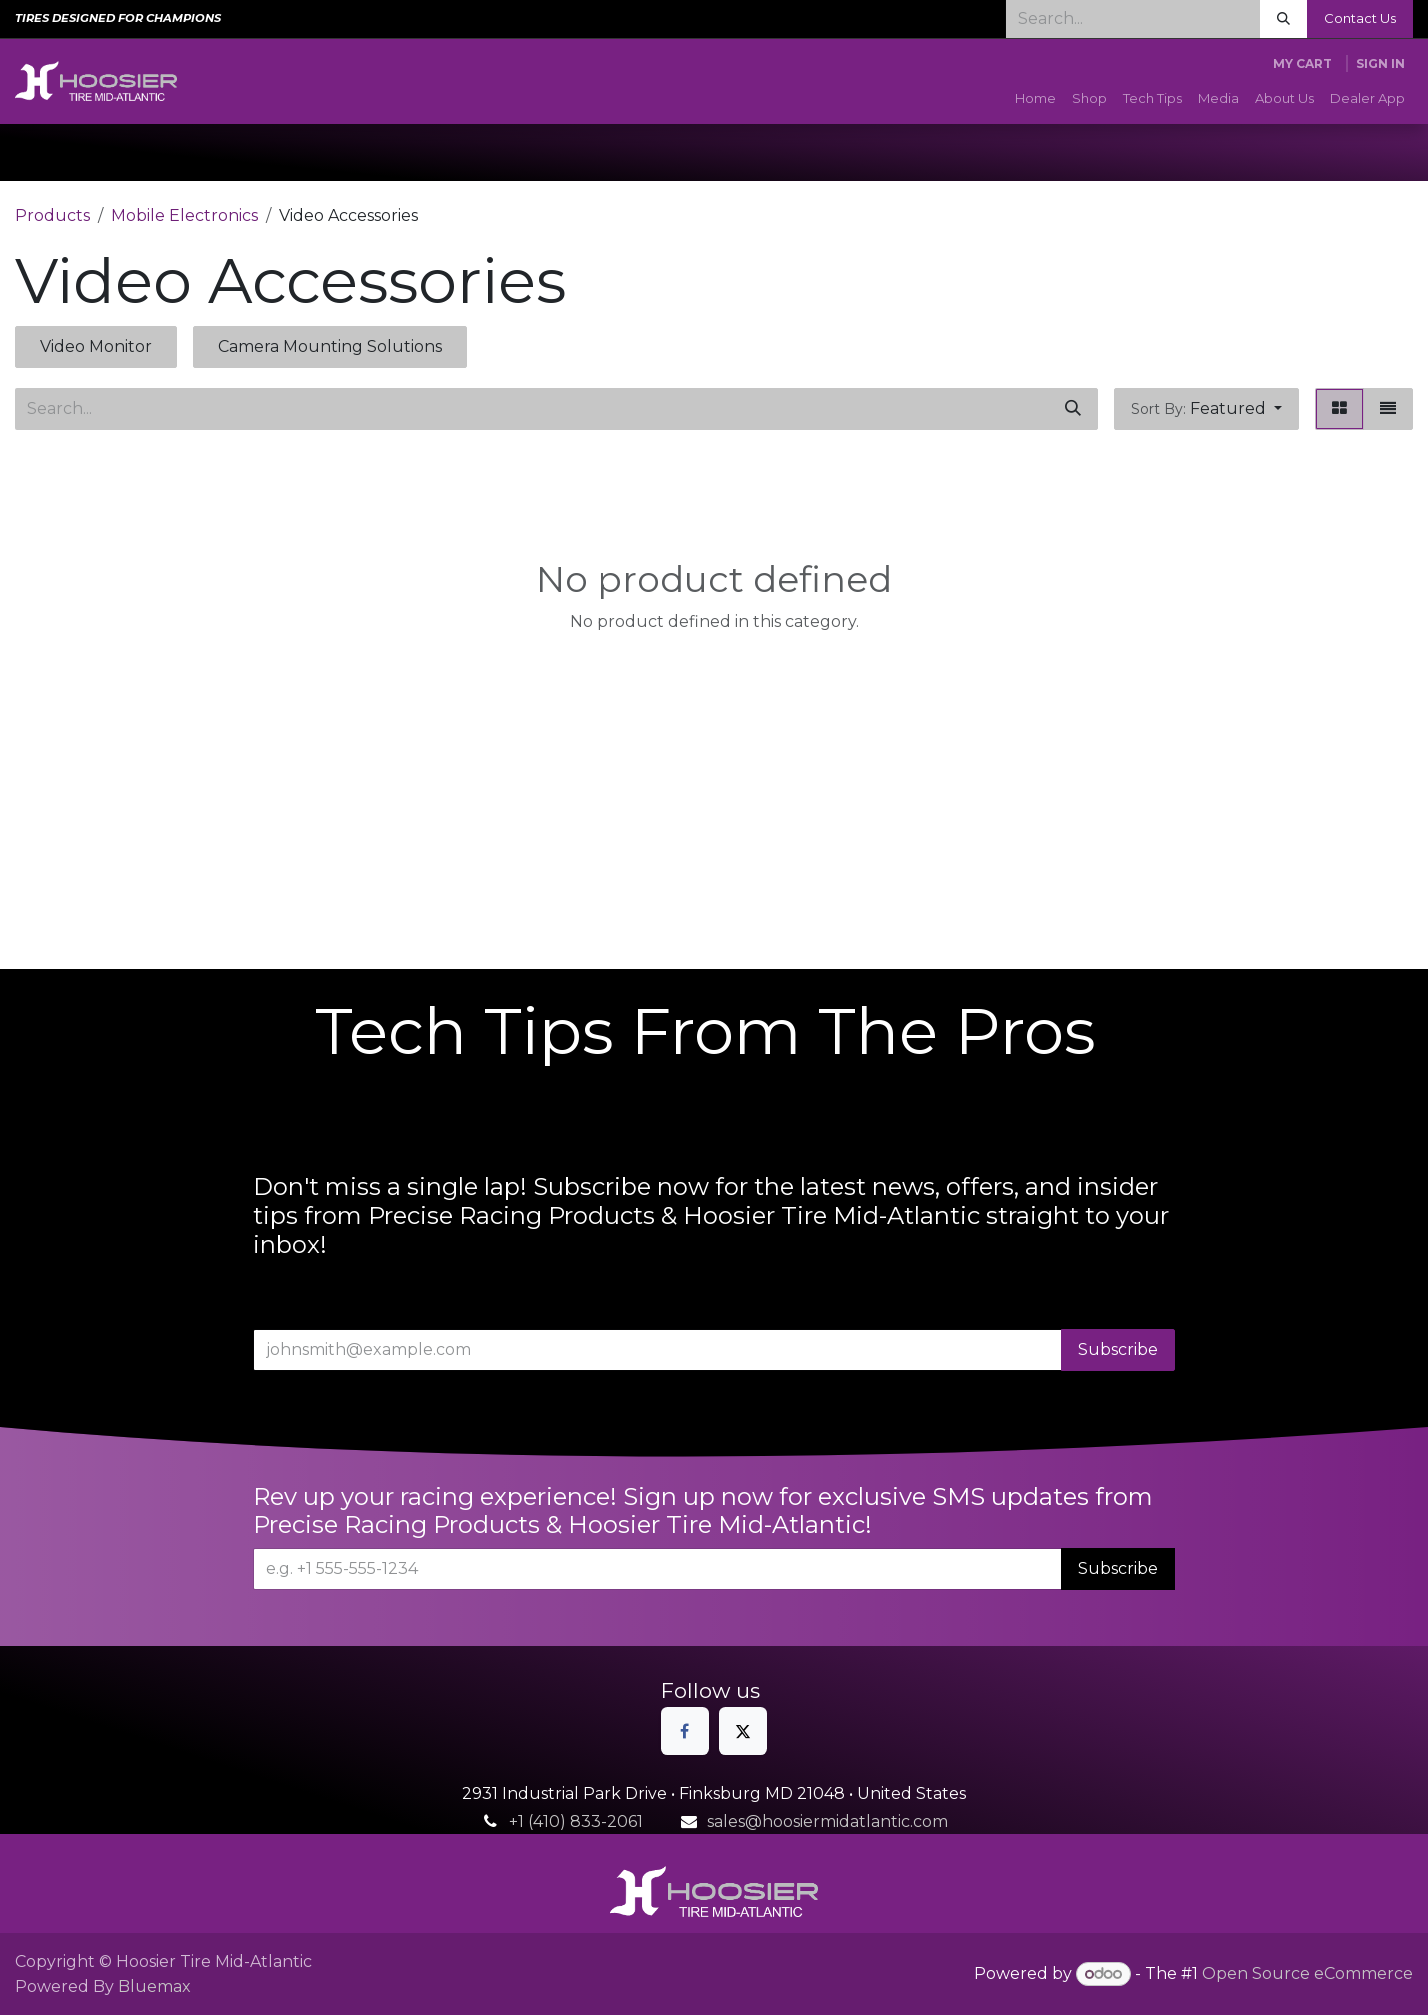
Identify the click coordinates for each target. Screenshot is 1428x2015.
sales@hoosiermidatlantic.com (827, 1821)
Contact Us (1360, 18)
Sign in (1380, 63)
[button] (1206, 409)
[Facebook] (685, 1731)
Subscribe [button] (1118, 1349)
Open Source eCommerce (1307, 1973)
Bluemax (154, 1986)
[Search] (1283, 19)
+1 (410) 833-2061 (576, 1821)
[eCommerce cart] (1302, 64)
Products (52, 215)
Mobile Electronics (184, 215)
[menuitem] (1035, 99)
